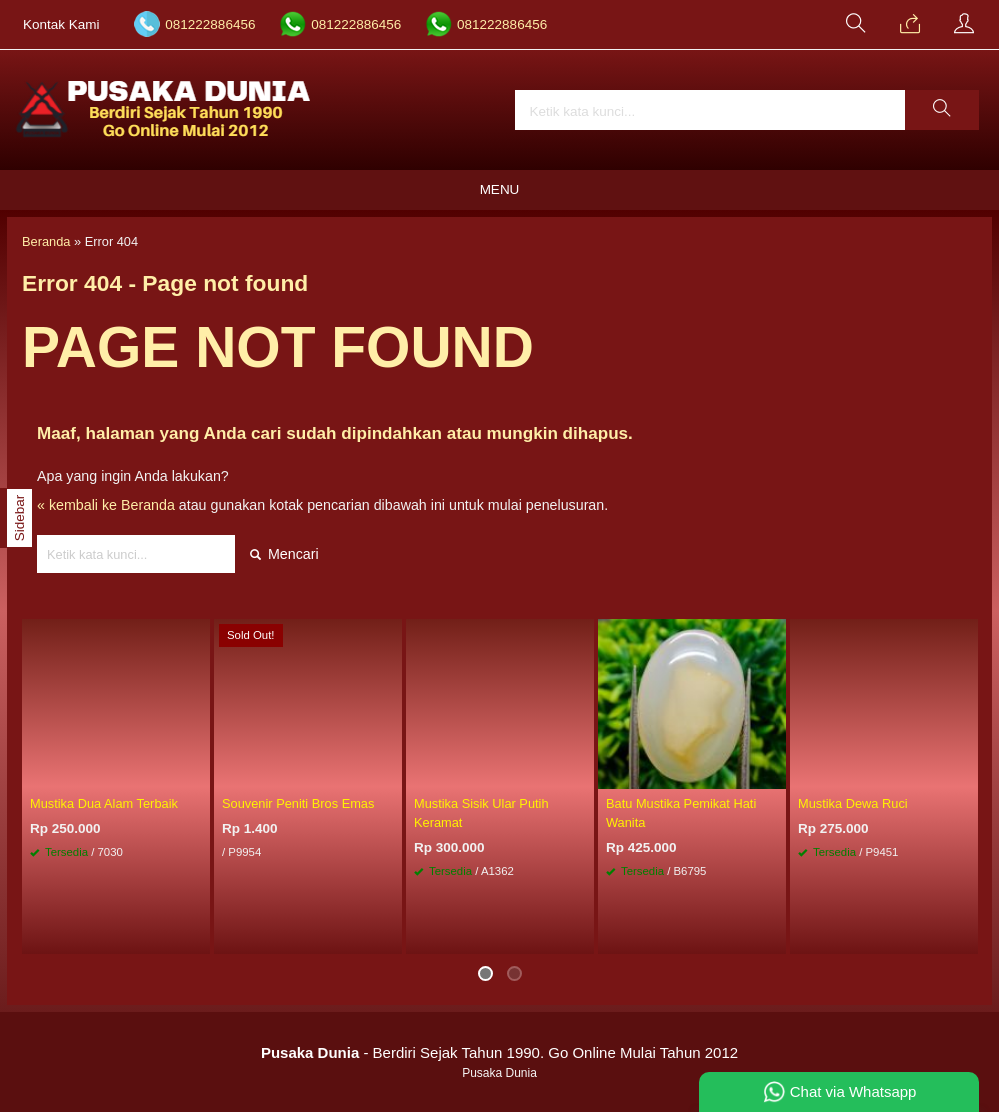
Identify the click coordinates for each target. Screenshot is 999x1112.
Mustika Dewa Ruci (853, 803)
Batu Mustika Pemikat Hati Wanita (681, 813)
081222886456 (210, 24)
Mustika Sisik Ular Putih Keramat (481, 813)
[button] (942, 110)
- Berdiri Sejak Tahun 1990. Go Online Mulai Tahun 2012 (499, 1052)
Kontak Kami (61, 24)
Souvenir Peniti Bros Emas (298, 803)
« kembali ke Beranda (106, 505)
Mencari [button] (284, 554)
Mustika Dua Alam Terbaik (104, 803)
